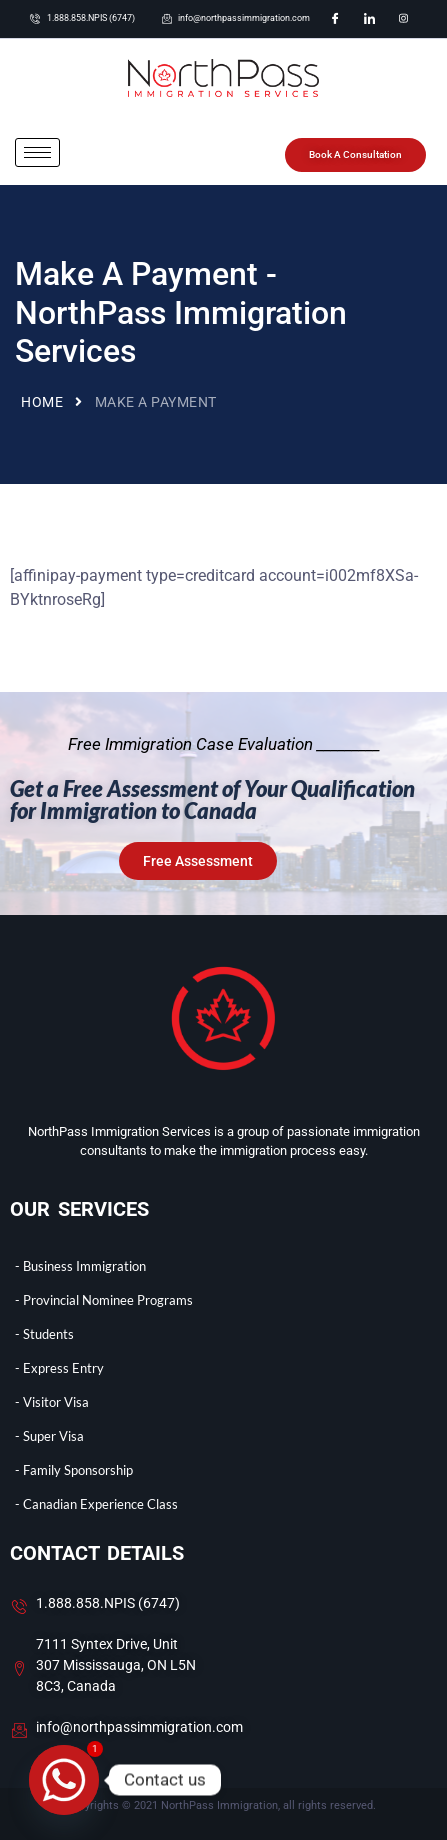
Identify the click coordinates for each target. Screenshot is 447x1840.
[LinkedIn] (369, 19)
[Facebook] (335, 19)
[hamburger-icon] (37, 152)
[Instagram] (403, 19)
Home (42, 402)
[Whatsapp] (64, 1780)
